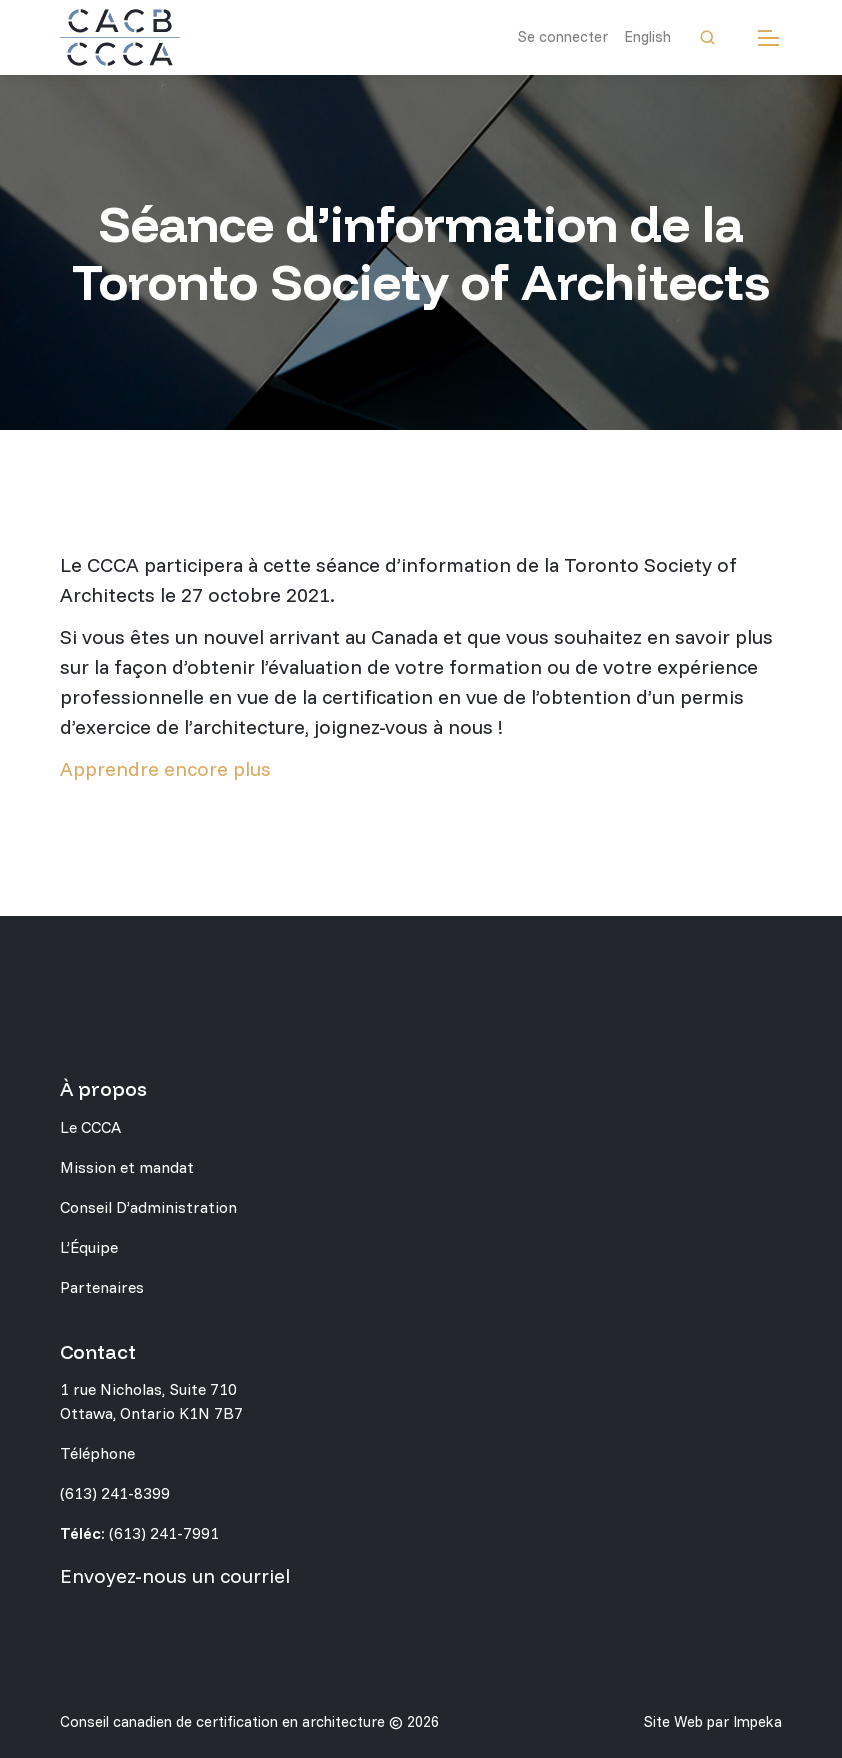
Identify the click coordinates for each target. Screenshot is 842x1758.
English (647, 36)
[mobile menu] (768, 37)
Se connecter (563, 36)
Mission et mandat (127, 1167)
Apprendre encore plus (165, 768)
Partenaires (102, 1287)
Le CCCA (90, 1127)
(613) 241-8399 (115, 1493)
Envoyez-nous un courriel (175, 1575)
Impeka (757, 1721)
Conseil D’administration (148, 1207)
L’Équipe (89, 1247)
